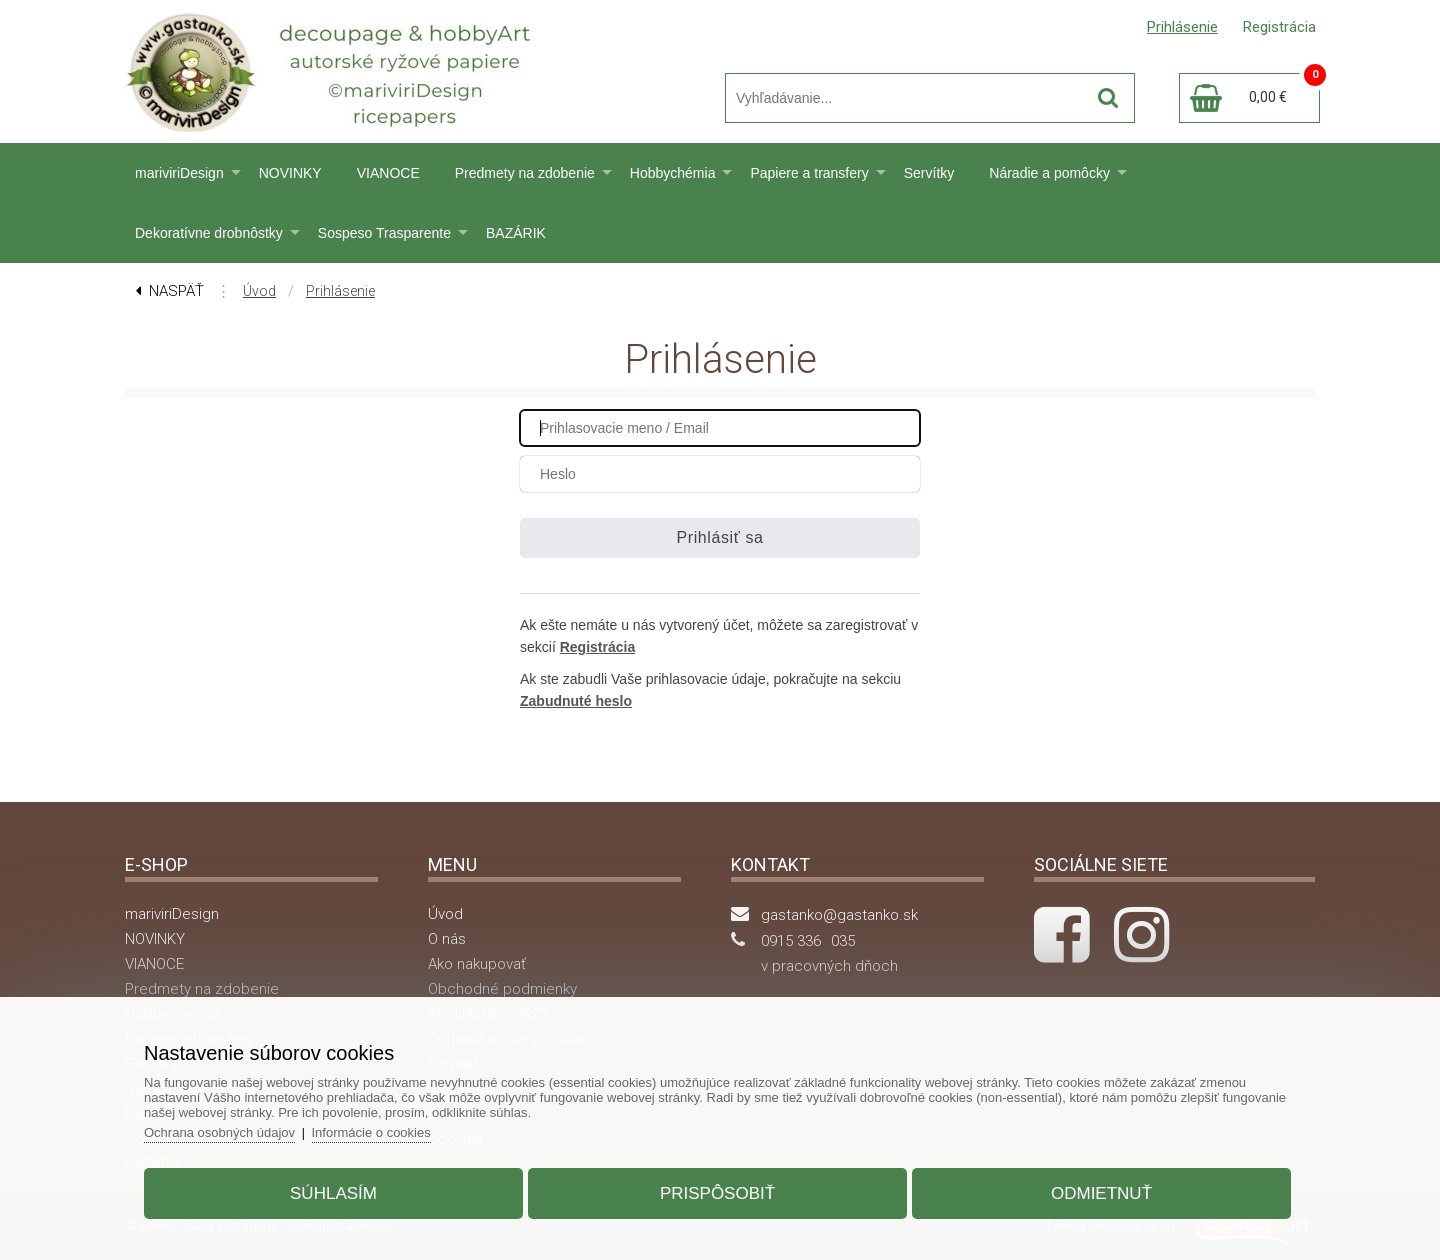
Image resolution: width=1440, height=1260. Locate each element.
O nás (447, 939)
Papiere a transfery (809, 173)
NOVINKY (290, 173)
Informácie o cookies (371, 1132)
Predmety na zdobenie (525, 173)
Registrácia (597, 647)
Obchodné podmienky (502, 989)
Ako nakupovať (477, 964)
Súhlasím (333, 1193)
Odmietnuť (1101, 1193)
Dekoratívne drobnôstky (209, 233)
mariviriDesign (179, 173)
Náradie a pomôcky (1049, 173)
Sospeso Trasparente (384, 233)
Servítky (929, 173)
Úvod (259, 291)
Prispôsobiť (717, 1193)
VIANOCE (388, 173)
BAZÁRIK (516, 233)
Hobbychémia (673, 173)
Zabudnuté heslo (576, 701)
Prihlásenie (340, 291)
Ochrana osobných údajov (219, 1132)
